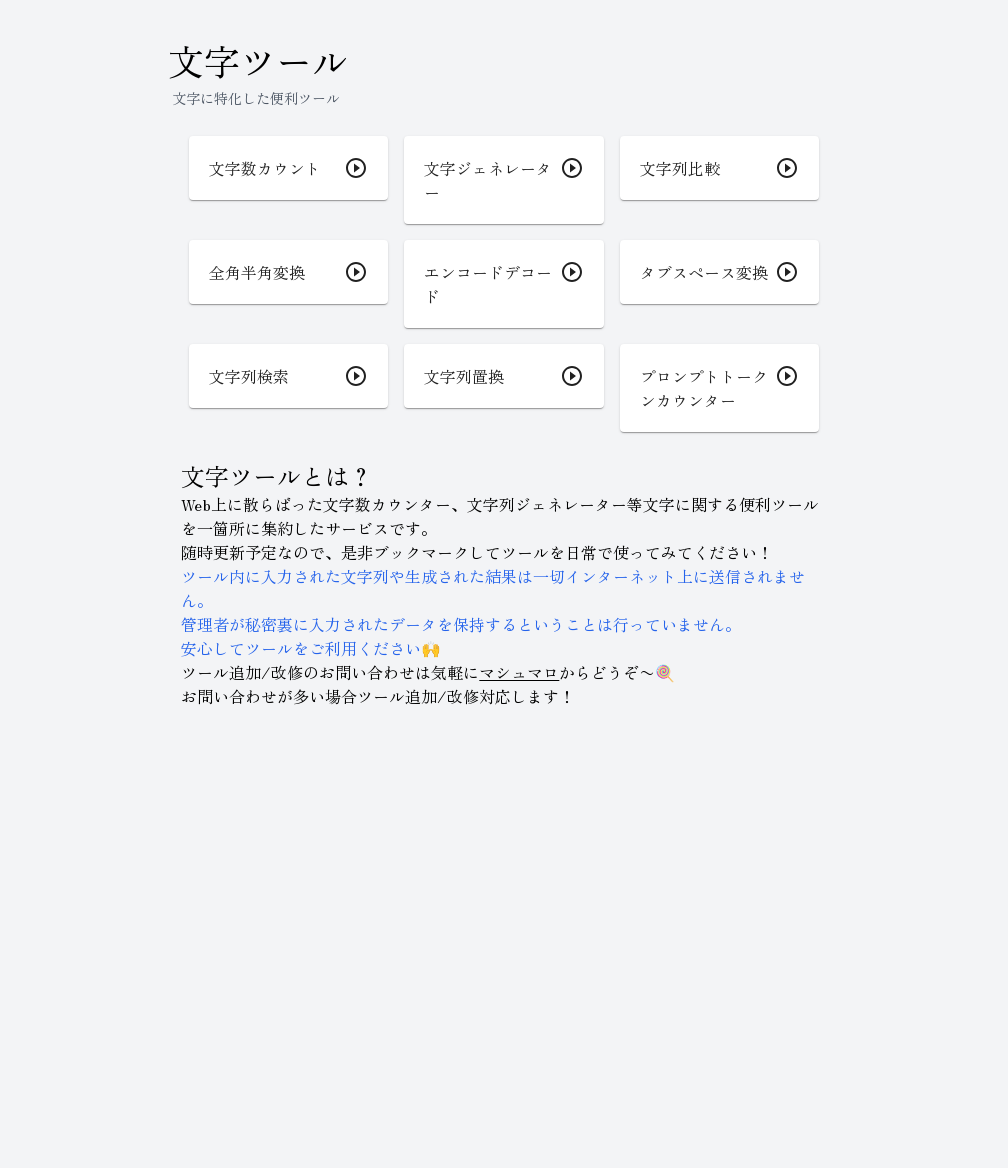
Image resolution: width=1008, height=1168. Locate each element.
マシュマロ (519, 672)
